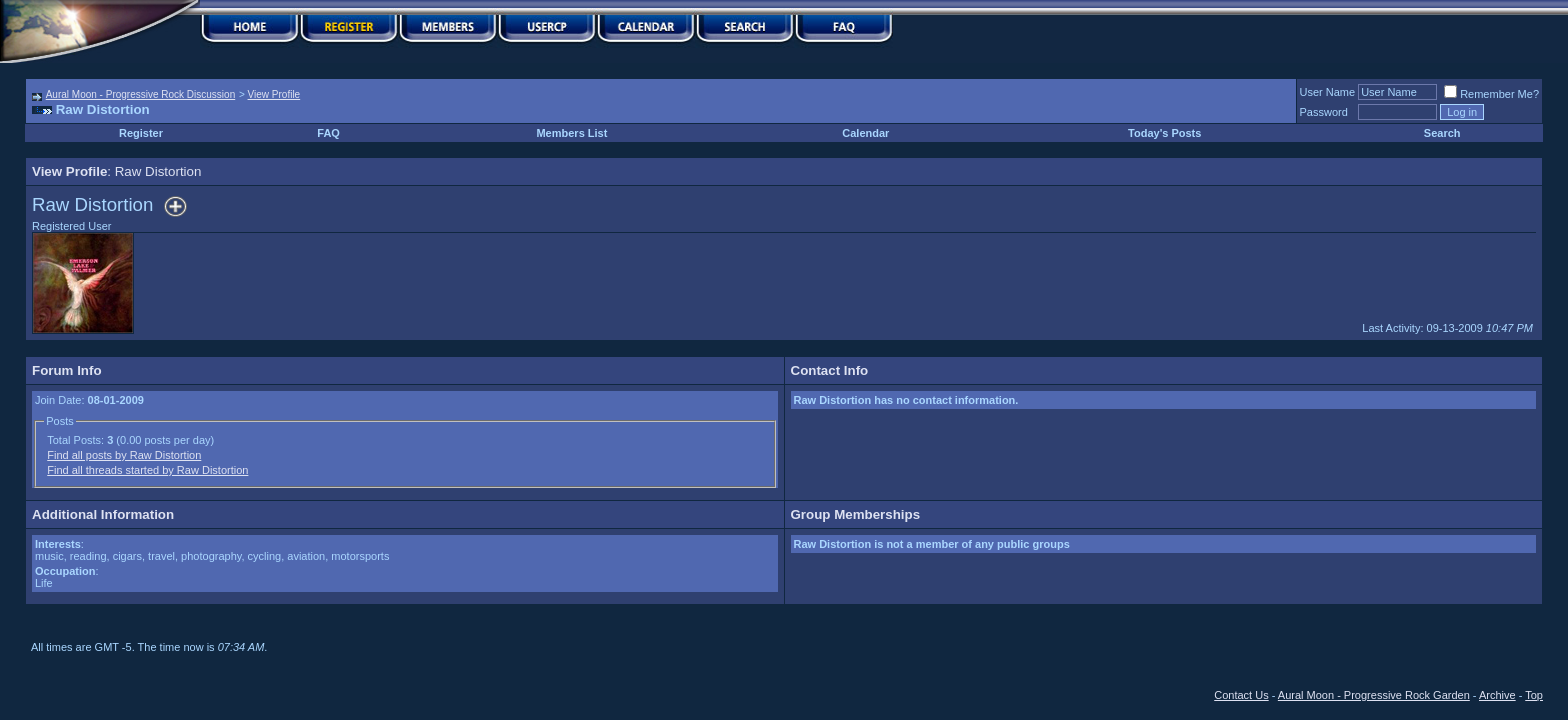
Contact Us (1241, 695)
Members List (571, 133)
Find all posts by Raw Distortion (124, 455)
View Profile (274, 94)
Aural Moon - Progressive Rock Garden (1374, 695)
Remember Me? (1491, 94)
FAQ (328, 133)
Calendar (865, 133)
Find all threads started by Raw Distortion (147, 470)
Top (1534, 695)
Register (141, 133)
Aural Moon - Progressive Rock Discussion (141, 94)
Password (1324, 112)
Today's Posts (1164, 133)
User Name (1328, 92)
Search (1442, 133)
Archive (1497, 695)
